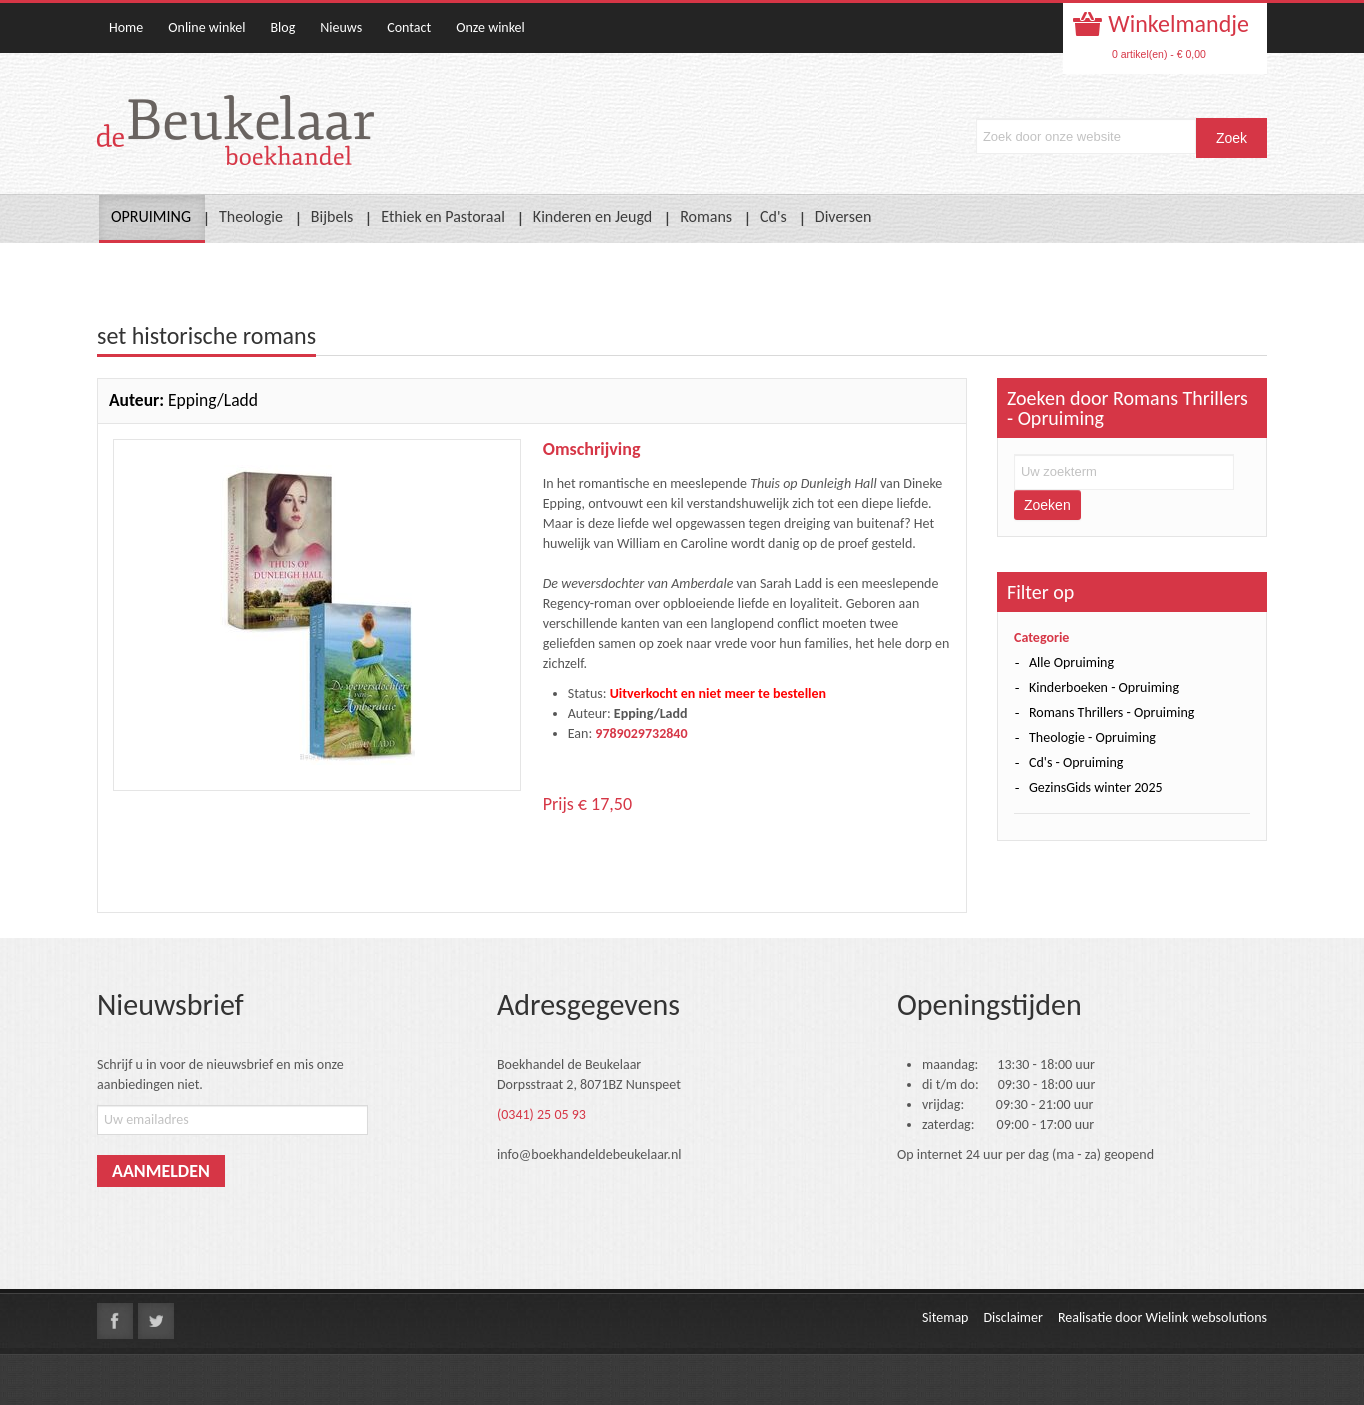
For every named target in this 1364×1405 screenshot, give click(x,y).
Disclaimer (1012, 1317)
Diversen (843, 216)
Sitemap (945, 1317)
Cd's (773, 216)
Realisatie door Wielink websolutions (1162, 1317)
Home (126, 27)
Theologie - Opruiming (1092, 737)
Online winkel (206, 27)
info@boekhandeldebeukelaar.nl (589, 1154)
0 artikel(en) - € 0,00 (1159, 54)
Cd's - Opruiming (1076, 762)
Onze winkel (490, 27)
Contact (409, 27)
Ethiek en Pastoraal (442, 216)
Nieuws (341, 27)
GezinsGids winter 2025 (1096, 787)
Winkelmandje (1176, 23)
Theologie (251, 216)
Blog (282, 27)
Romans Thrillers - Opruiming (1111, 712)
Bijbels (332, 216)
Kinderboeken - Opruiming (1104, 687)
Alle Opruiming (1071, 662)
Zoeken (1047, 505)
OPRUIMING (151, 216)
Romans (706, 216)
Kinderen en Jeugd (592, 216)
